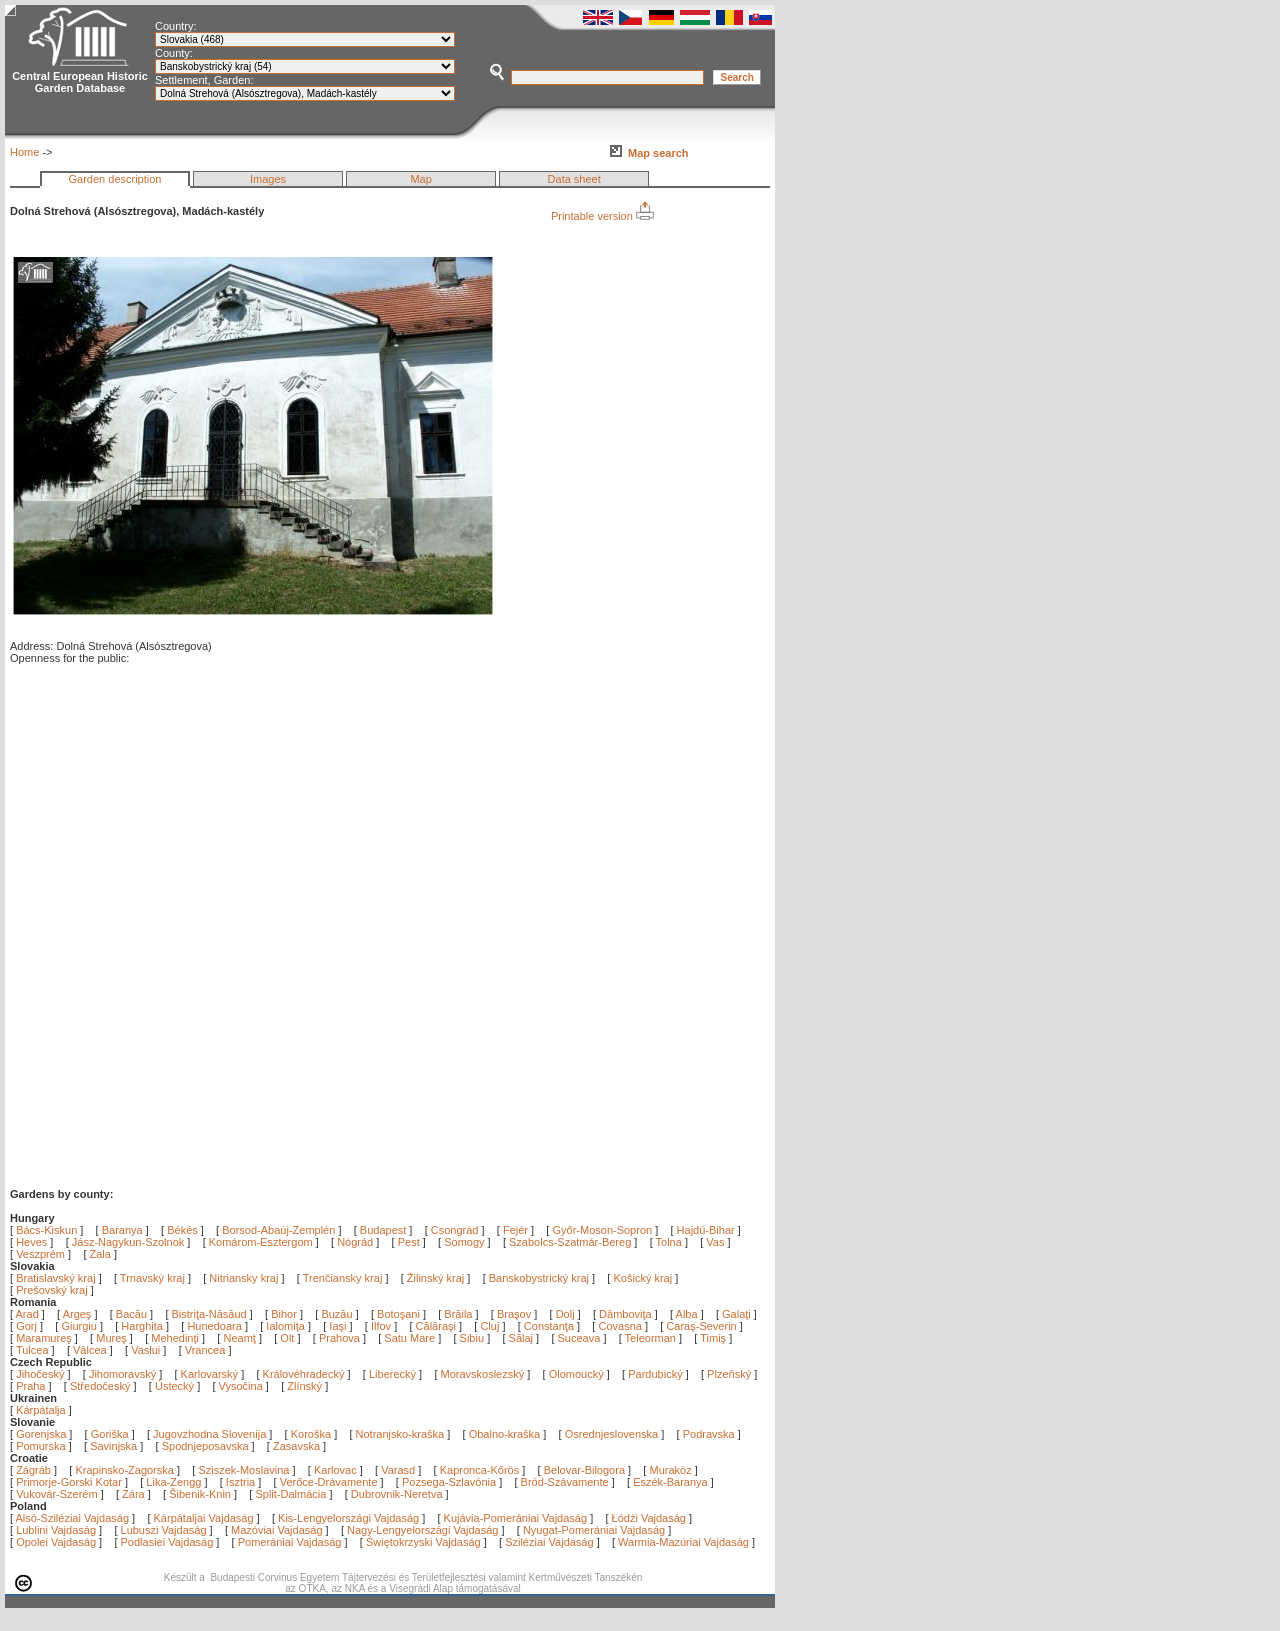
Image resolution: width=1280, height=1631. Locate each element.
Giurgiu (80, 1326)
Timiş (714, 1338)
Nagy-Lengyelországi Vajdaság (422, 1530)
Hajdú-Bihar (706, 1230)
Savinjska (113, 1446)
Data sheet (574, 179)
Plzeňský (729, 1374)
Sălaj (523, 1338)
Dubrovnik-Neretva (397, 1494)
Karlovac (335, 1470)
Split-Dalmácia (290, 1494)
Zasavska (296, 1446)
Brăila (459, 1314)
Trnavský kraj (154, 1278)
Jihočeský (40, 1374)
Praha (30, 1386)
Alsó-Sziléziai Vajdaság (73, 1518)
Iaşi (339, 1326)
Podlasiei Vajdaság (167, 1542)
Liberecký (392, 1374)
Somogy (464, 1242)
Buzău (338, 1314)
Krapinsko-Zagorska (124, 1470)
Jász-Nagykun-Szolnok (128, 1242)
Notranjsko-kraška (400, 1434)
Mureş (113, 1338)
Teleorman (652, 1338)
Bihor (285, 1314)
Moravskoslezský (483, 1374)
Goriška (110, 1434)
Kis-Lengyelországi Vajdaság (348, 1518)
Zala (100, 1254)
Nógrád (355, 1242)
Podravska (709, 1434)
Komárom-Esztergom (261, 1242)
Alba (688, 1314)
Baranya (122, 1230)
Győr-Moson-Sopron (602, 1230)
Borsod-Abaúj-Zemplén (278, 1230)
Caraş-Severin (702, 1326)
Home (24, 152)
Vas (715, 1242)
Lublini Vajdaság (56, 1530)
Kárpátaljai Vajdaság (204, 1518)
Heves (31, 1242)
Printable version (602, 216)
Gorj (28, 1326)
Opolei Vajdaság (56, 1542)
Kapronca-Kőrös (480, 1470)
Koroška (311, 1434)
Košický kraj (642, 1278)
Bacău (133, 1314)
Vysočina (241, 1386)
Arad (29, 1314)
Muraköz (670, 1470)
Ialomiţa (287, 1326)
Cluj (491, 1326)
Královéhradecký (304, 1374)
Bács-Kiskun (46, 1230)
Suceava (581, 1338)
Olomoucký (576, 1374)
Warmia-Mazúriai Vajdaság (683, 1542)
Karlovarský (209, 1374)
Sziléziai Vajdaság (549, 1542)
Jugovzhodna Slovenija (209, 1434)
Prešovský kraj (52, 1290)
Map (420, 179)
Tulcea (34, 1350)
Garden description (115, 179)
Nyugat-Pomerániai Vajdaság (594, 1530)
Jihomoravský (122, 1374)
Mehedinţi (176, 1338)
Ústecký (174, 1386)
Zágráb (35, 1470)
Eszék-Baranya (670, 1482)
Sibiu (474, 1338)
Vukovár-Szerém (57, 1494)
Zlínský (304, 1386)
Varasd (398, 1470)
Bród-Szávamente (565, 1482)
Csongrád (455, 1230)
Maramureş (45, 1338)
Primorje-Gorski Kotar (69, 1482)
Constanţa (550, 1326)
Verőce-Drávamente (329, 1482)
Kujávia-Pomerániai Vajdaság (516, 1518)
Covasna (621, 1326)
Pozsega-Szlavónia (449, 1482)
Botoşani (400, 1314)
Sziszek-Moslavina (243, 1470)
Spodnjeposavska (205, 1446)
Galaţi (738, 1314)
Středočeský (100, 1386)
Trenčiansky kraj (343, 1278)
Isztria (240, 1482)
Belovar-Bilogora (584, 1470)
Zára (133, 1494)
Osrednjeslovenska (612, 1434)
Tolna (669, 1242)
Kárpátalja (41, 1410)
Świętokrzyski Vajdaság (423, 1542)
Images (268, 179)
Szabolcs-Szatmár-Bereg (570, 1242)
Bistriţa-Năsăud (211, 1314)
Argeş (79, 1314)
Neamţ (240, 1338)
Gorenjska (41, 1434)
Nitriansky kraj (243, 1278)
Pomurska (42, 1446)
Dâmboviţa (627, 1314)
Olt (288, 1338)
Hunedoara (216, 1326)
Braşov (515, 1314)
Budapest (383, 1230)
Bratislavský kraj (55, 1278)
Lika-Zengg (173, 1482)
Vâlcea (91, 1350)
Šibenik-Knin (200, 1494)
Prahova (341, 1338)
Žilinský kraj (437, 1278)
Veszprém (40, 1254)
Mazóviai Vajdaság (277, 1530)
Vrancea (207, 1350)
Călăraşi (437, 1326)
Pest (409, 1242)
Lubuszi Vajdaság (164, 1530)
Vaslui (147, 1350)
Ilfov (382, 1326)
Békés (182, 1230)
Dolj (567, 1314)
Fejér (515, 1230)
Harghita (143, 1326)
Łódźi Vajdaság (649, 1518)
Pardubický (655, 1374)
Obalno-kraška (505, 1434)
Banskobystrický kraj (539, 1278)
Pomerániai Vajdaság (290, 1542)
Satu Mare (411, 1338)
